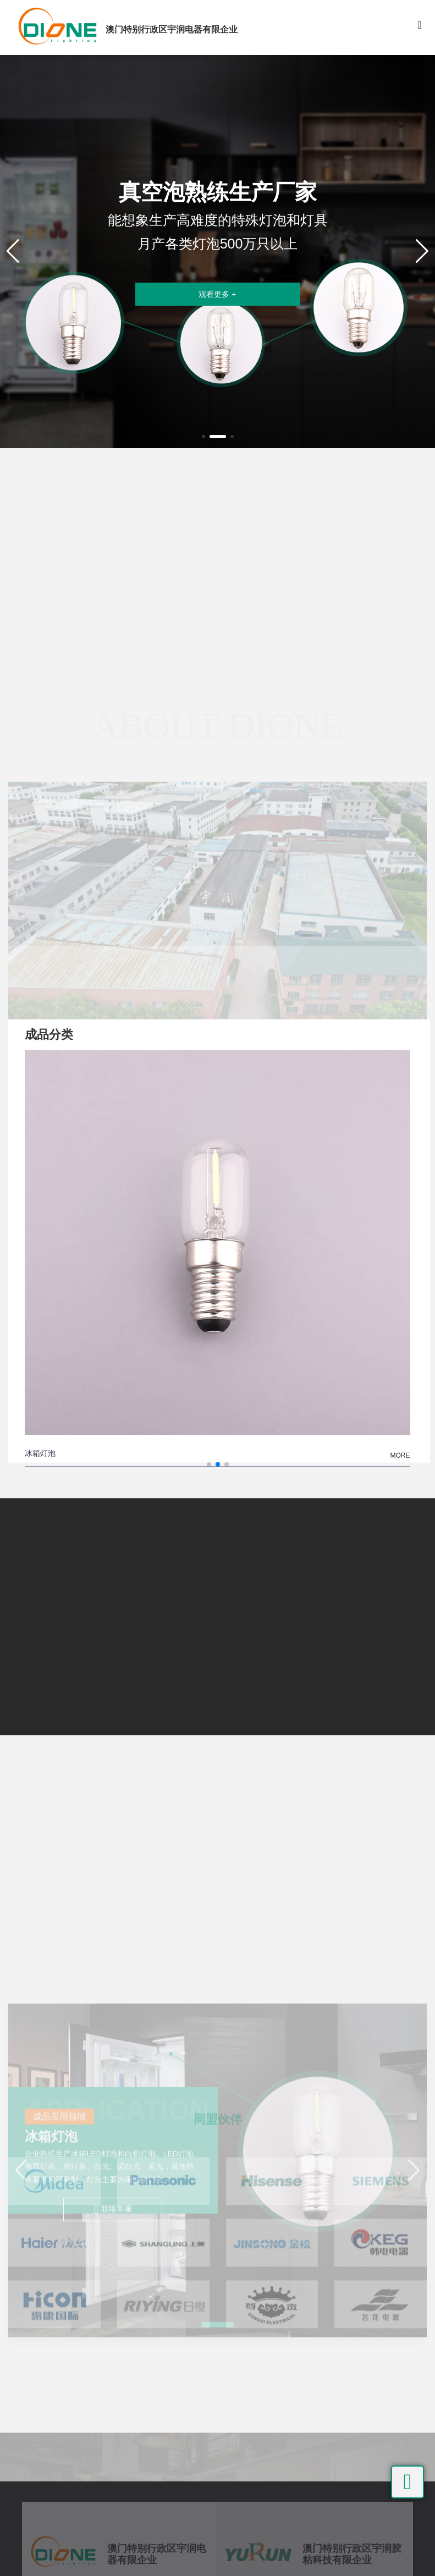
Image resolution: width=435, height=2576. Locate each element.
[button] (203, 436)
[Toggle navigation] (419, 27)
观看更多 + (217, 294)
